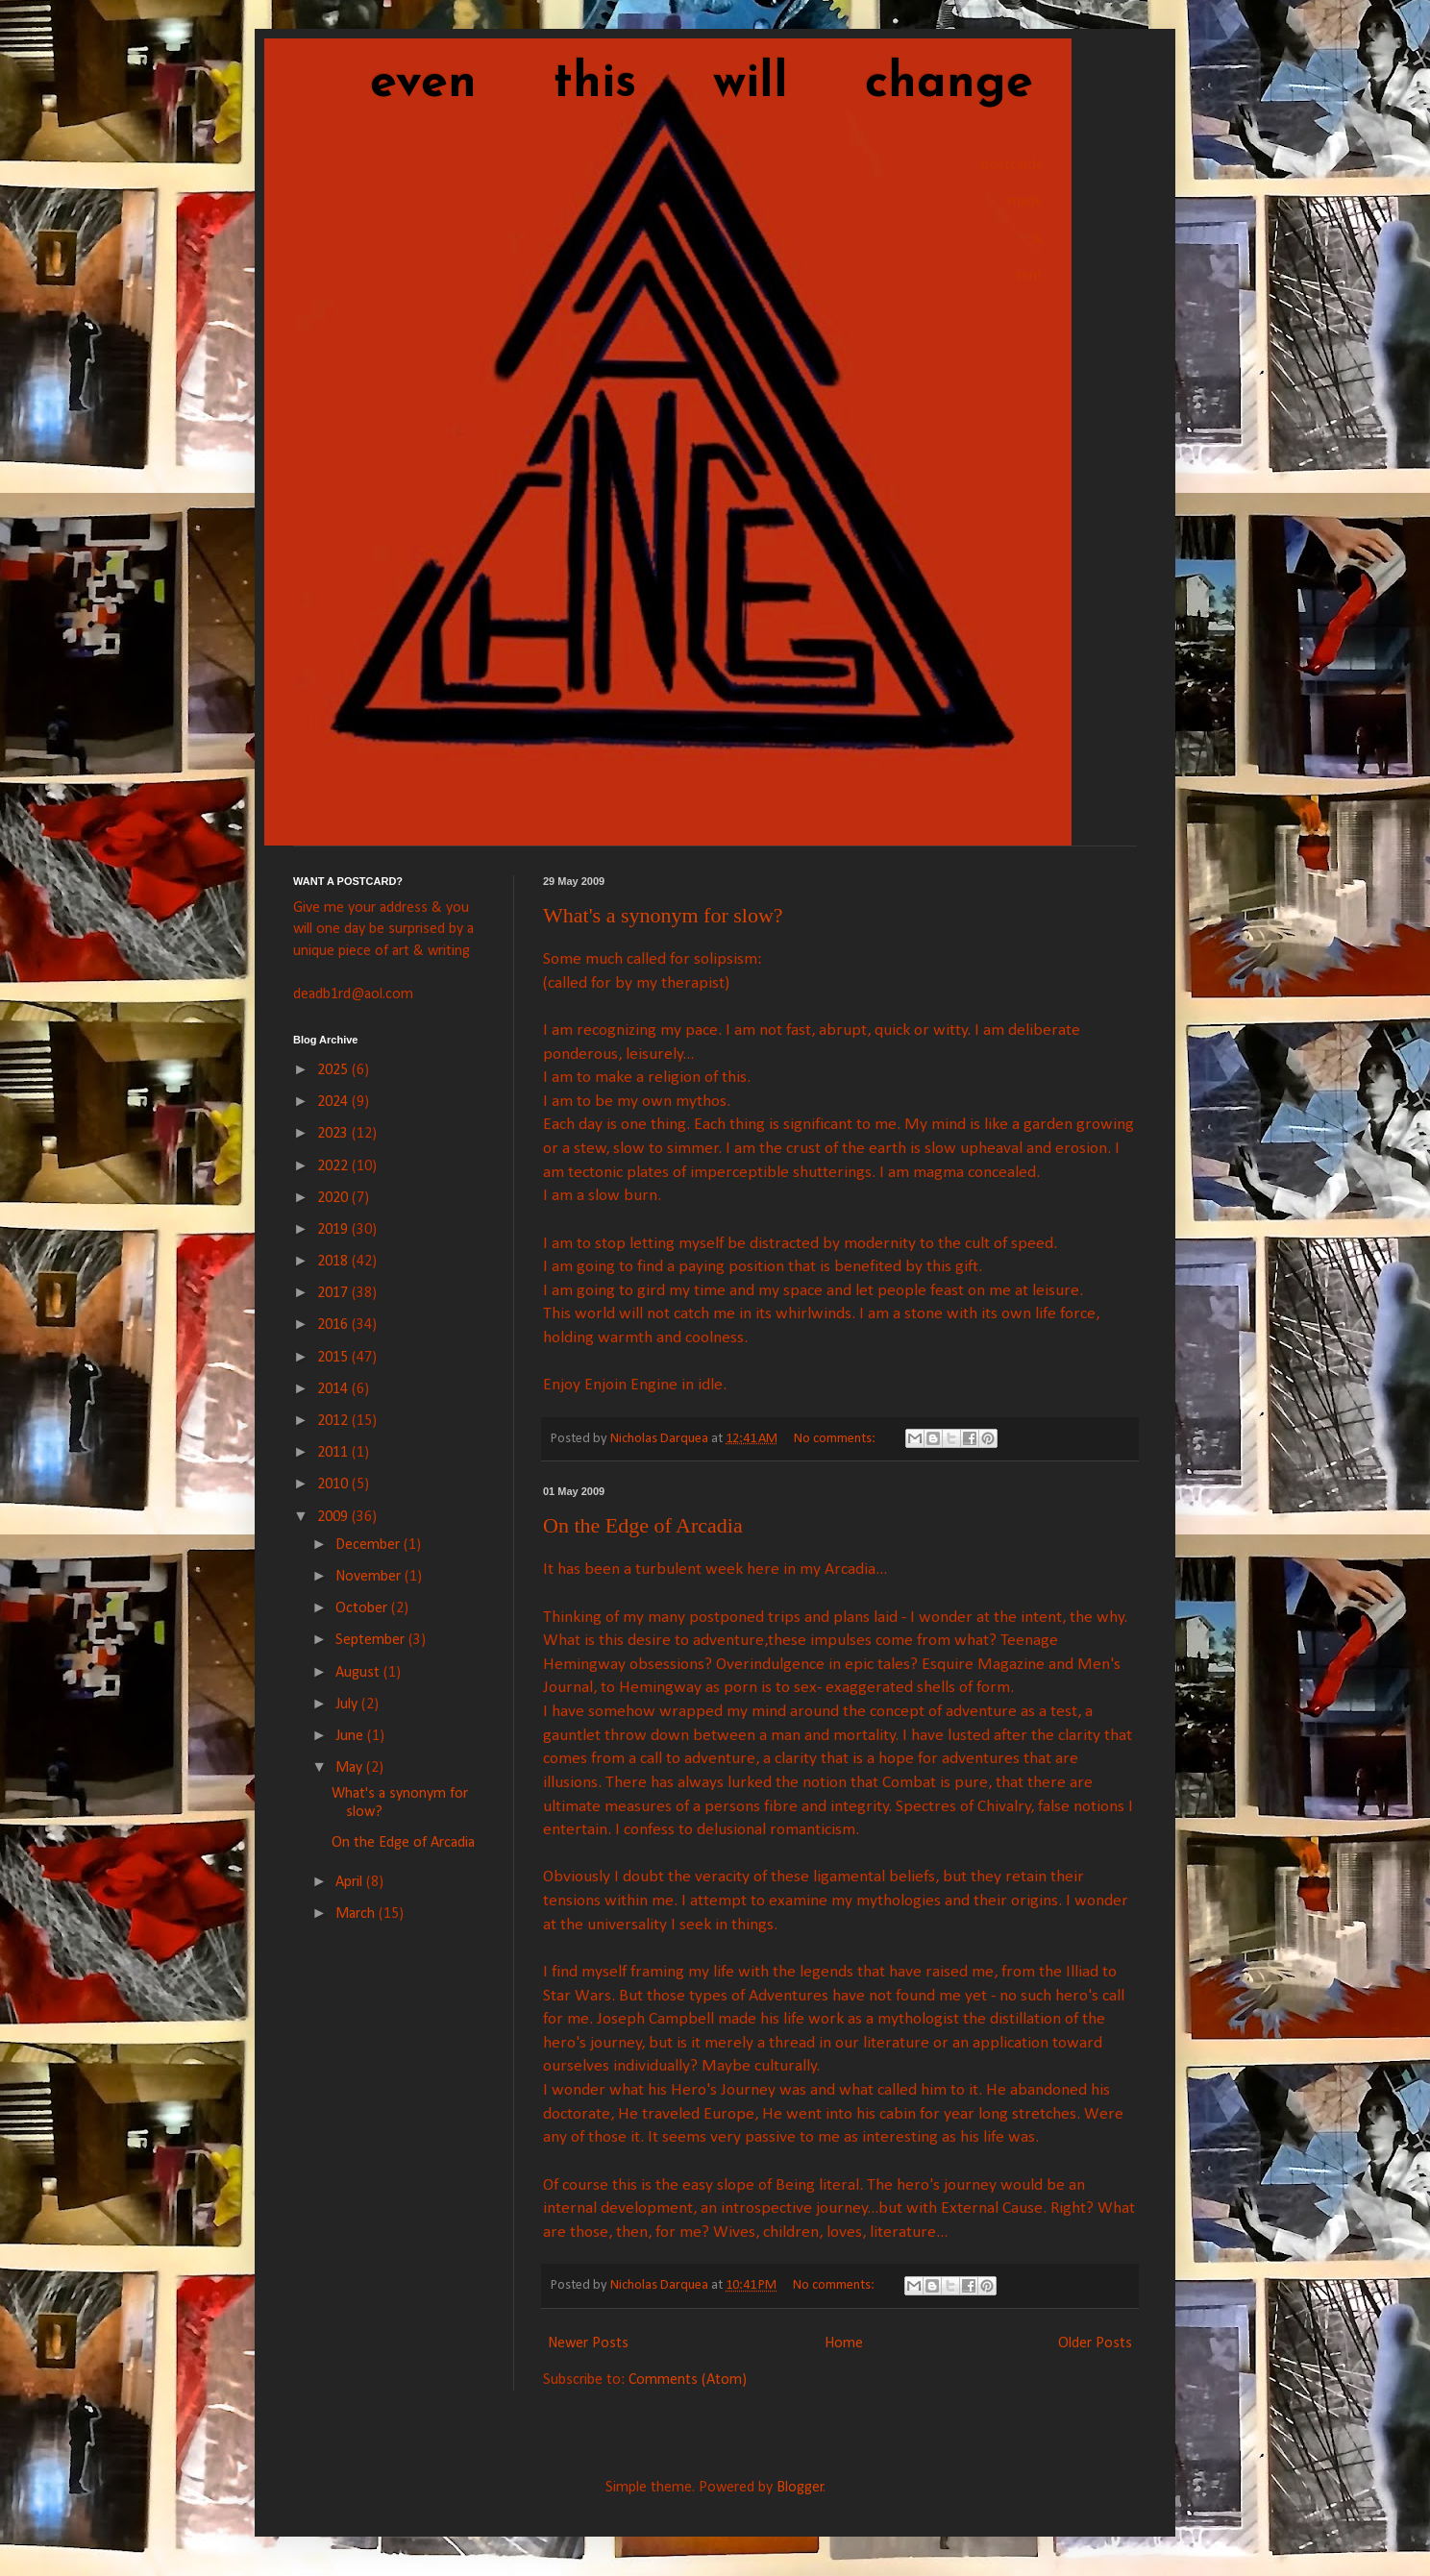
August (359, 1673)
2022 (334, 1166)
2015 (334, 1357)
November (370, 1576)
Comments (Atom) (688, 2380)
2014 (334, 1389)
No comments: (836, 1439)
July (348, 1704)
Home (844, 2343)
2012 (334, 1421)
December (369, 1545)
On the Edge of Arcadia (643, 1525)
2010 (334, 1484)
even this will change (663, 84)
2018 (334, 1261)
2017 (334, 1293)
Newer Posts (588, 2343)
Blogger (800, 2487)
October (363, 1608)
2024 (334, 1102)
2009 (334, 1517)
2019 (334, 1230)
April (350, 1882)
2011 (334, 1452)
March (357, 1914)
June (351, 1736)
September (371, 1640)
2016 (334, 1325)
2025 (334, 1070)
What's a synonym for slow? (663, 915)
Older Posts (1095, 2343)
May (350, 1768)
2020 (334, 1198)
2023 (334, 1133)
